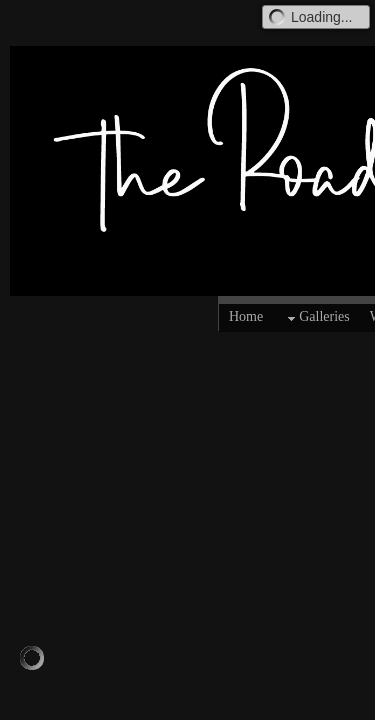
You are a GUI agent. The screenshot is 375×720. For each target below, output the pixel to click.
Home (246, 316)
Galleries (316, 318)
